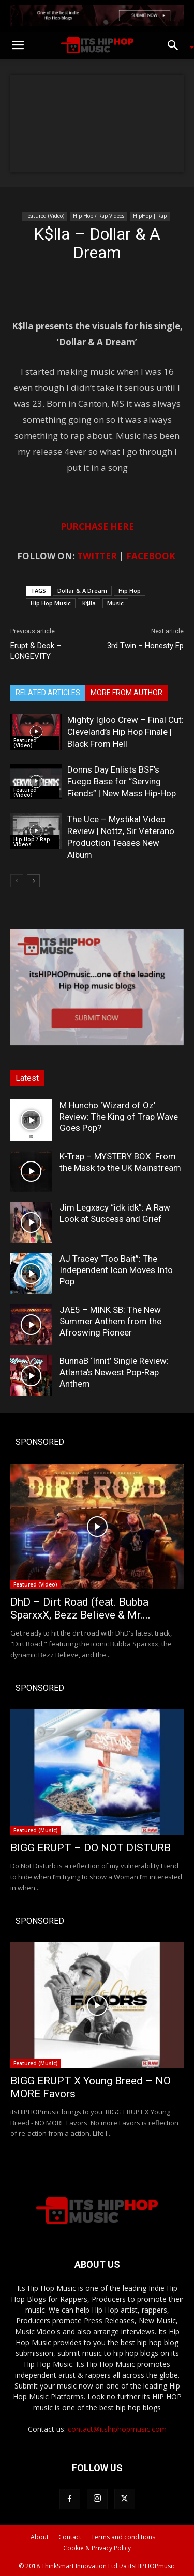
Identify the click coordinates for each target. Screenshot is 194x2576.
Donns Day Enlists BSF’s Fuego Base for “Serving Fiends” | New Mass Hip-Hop (121, 781)
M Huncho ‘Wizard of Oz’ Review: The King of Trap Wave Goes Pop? (118, 1116)
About (40, 2537)
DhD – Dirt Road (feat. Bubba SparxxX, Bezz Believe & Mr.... (80, 1608)
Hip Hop (129, 590)
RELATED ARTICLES (48, 692)
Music (115, 603)
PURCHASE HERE (97, 526)
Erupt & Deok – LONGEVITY (35, 651)
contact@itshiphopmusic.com (117, 2429)
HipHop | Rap (150, 215)
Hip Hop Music (51, 603)
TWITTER (97, 556)
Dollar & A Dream (82, 590)
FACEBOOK (150, 556)
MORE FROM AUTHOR (126, 692)
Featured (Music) (35, 1830)
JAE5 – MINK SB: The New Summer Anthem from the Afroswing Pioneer (110, 1321)
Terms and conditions (123, 2537)
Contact (69, 2537)
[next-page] (33, 880)
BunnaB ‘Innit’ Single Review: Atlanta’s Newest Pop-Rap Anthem (114, 1372)
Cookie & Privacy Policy (97, 2547)
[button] (17, 45)
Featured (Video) (44, 215)
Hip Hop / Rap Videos (98, 215)
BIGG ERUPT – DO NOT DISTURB (90, 1848)
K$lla (89, 603)
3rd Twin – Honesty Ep (145, 645)
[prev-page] (16, 880)
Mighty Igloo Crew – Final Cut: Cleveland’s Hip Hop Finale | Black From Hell (125, 732)
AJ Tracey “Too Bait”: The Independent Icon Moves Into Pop (116, 1269)
